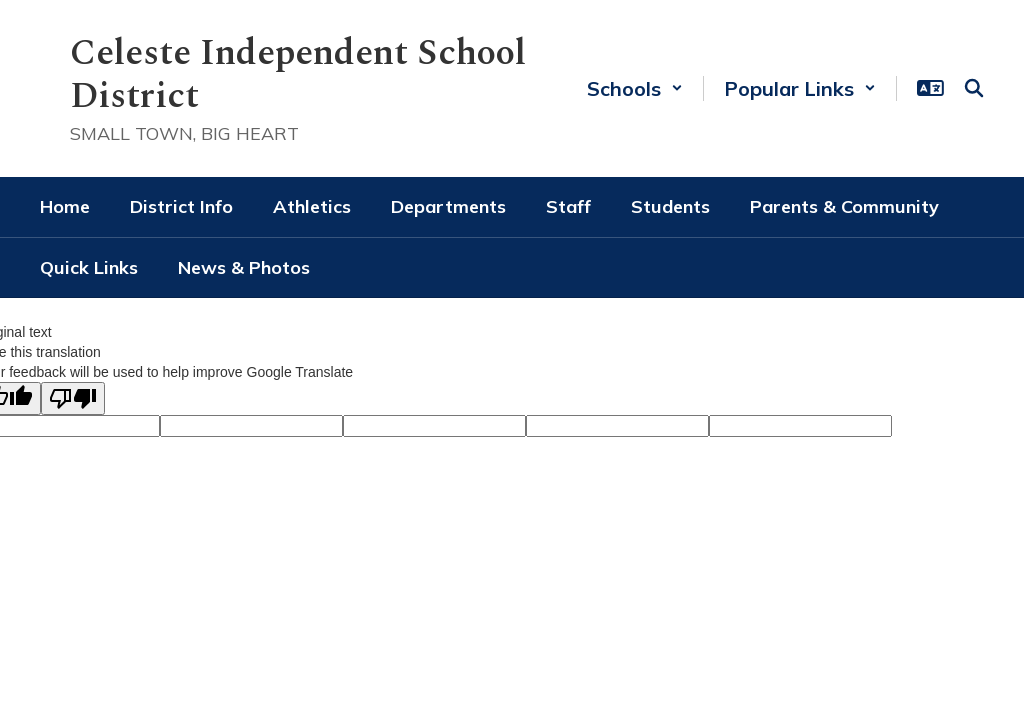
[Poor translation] (73, 398)
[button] (635, 88)
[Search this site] (974, 88)
